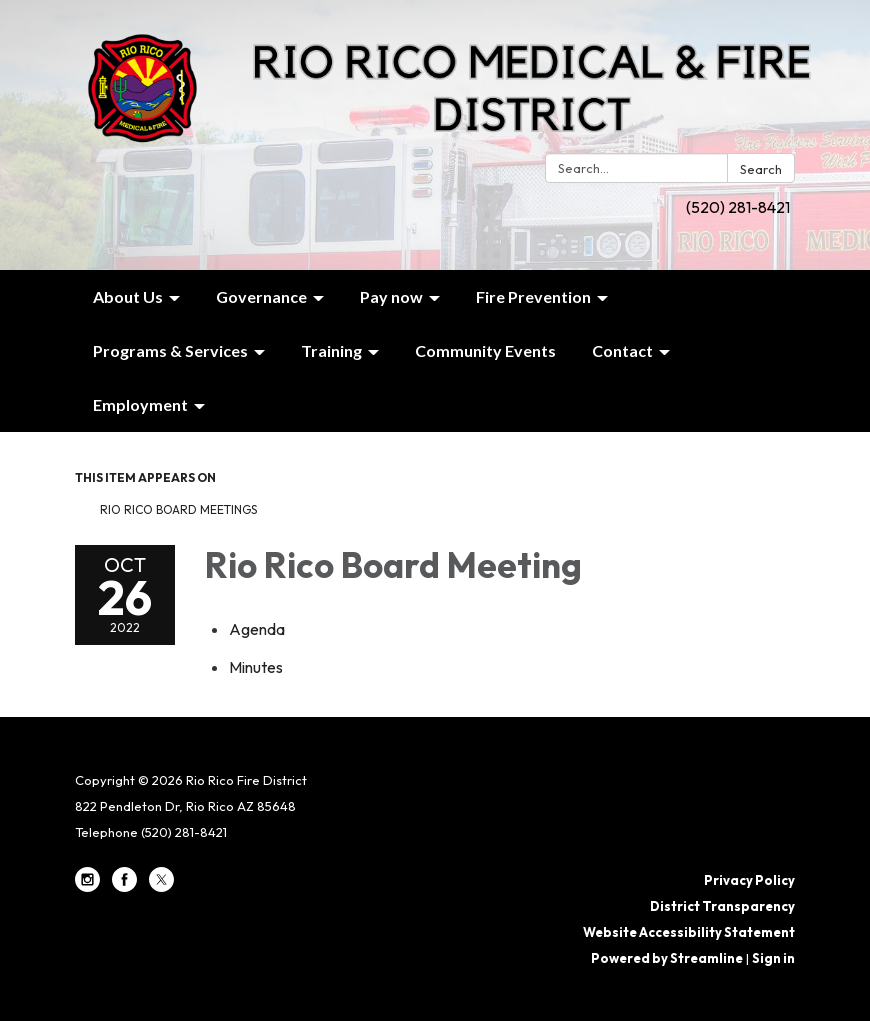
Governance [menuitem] (261, 296)
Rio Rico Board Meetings (178, 509)
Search (761, 169)
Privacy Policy (749, 880)
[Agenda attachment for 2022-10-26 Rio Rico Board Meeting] (257, 629)
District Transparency (722, 906)
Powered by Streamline (667, 958)
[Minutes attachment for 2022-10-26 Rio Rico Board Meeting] (256, 667)
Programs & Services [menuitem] (170, 350)
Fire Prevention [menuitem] (533, 296)
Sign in (773, 958)
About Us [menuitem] (128, 296)
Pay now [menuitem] (391, 296)
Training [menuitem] (331, 350)
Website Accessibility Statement (689, 932)
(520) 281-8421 (738, 207)
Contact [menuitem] (622, 350)
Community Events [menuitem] (485, 350)
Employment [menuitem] (140, 404)
